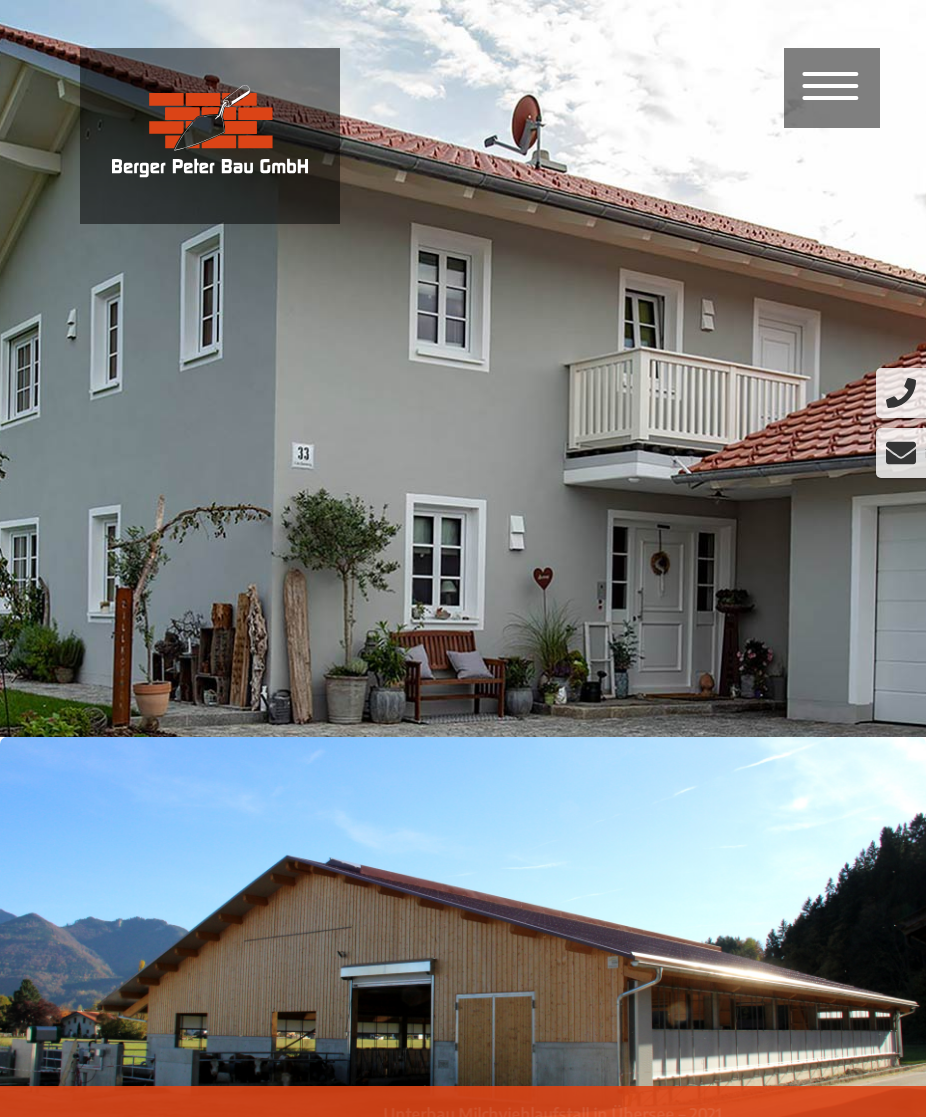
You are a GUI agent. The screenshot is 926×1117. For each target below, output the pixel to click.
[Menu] (831, 88)
